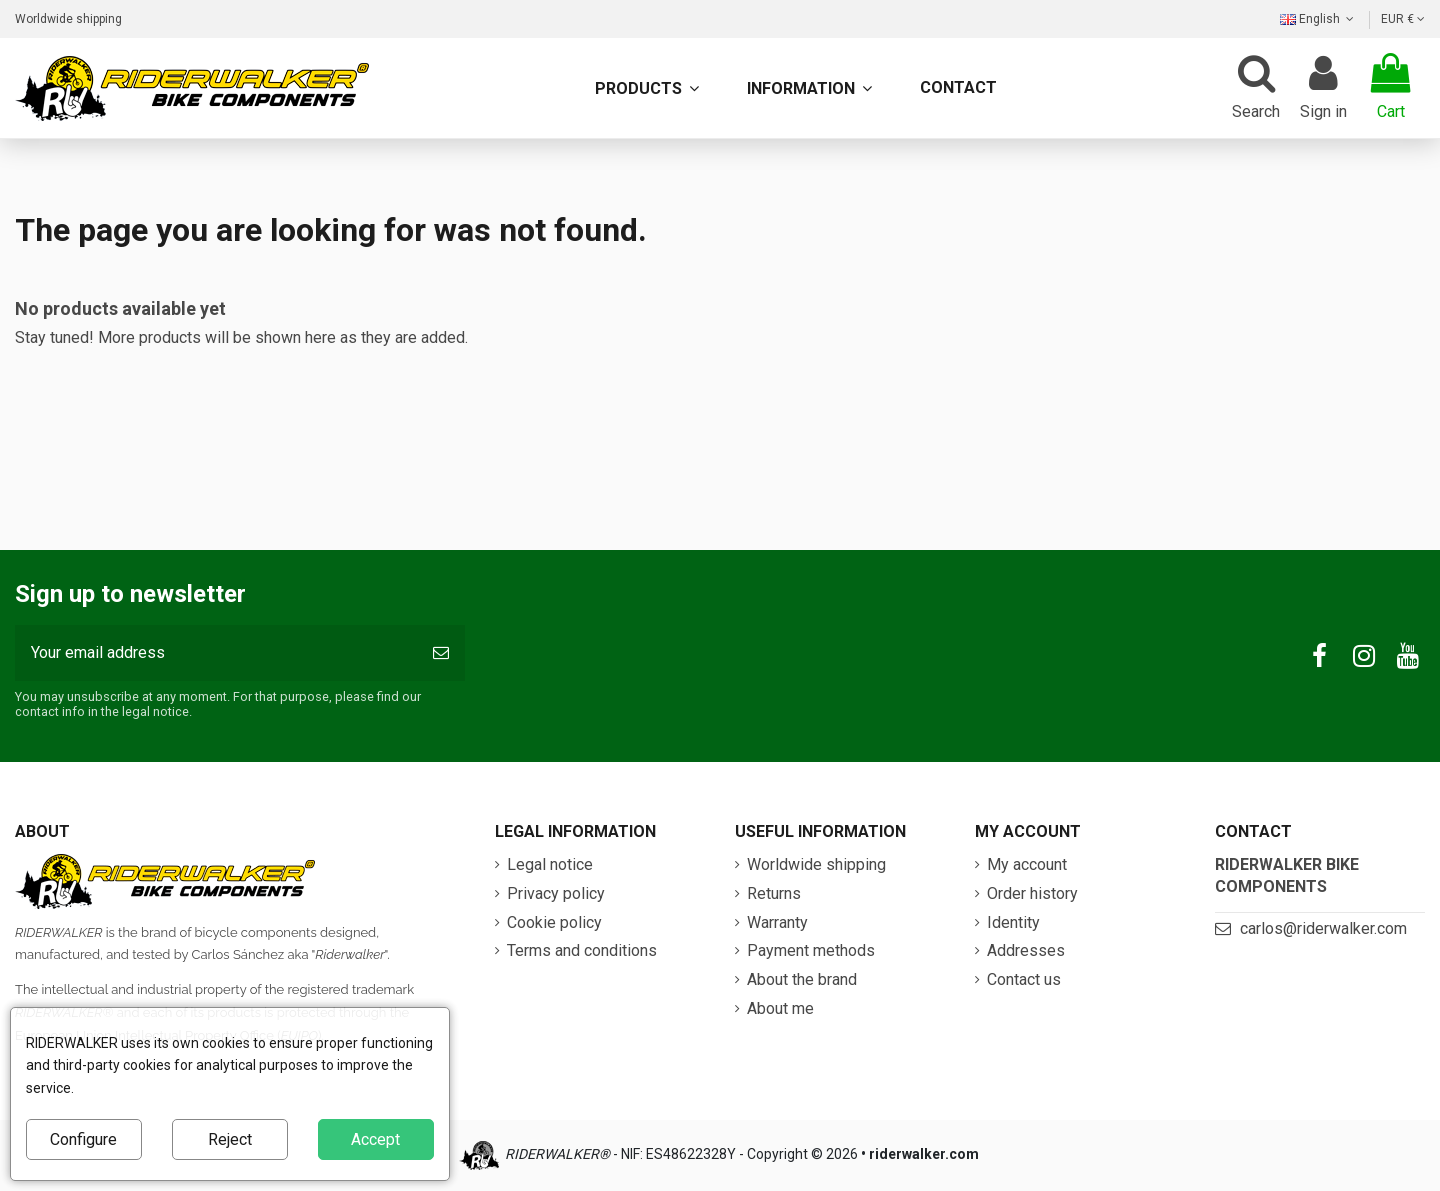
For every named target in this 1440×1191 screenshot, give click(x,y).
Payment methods (811, 950)
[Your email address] (216, 653)
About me (780, 1008)
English (1319, 19)
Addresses (1026, 950)
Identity (1013, 922)
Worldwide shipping (68, 19)
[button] (809, 88)
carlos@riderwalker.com (1323, 928)
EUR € (1403, 19)
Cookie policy (554, 922)
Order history (1032, 893)
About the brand (802, 979)
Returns (774, 893)
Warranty (777, 922)
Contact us (1024, 979)
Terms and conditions (582, 950)
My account (1027, 864)
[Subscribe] (441, 653)
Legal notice (550, 864)
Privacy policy (556, 893)
